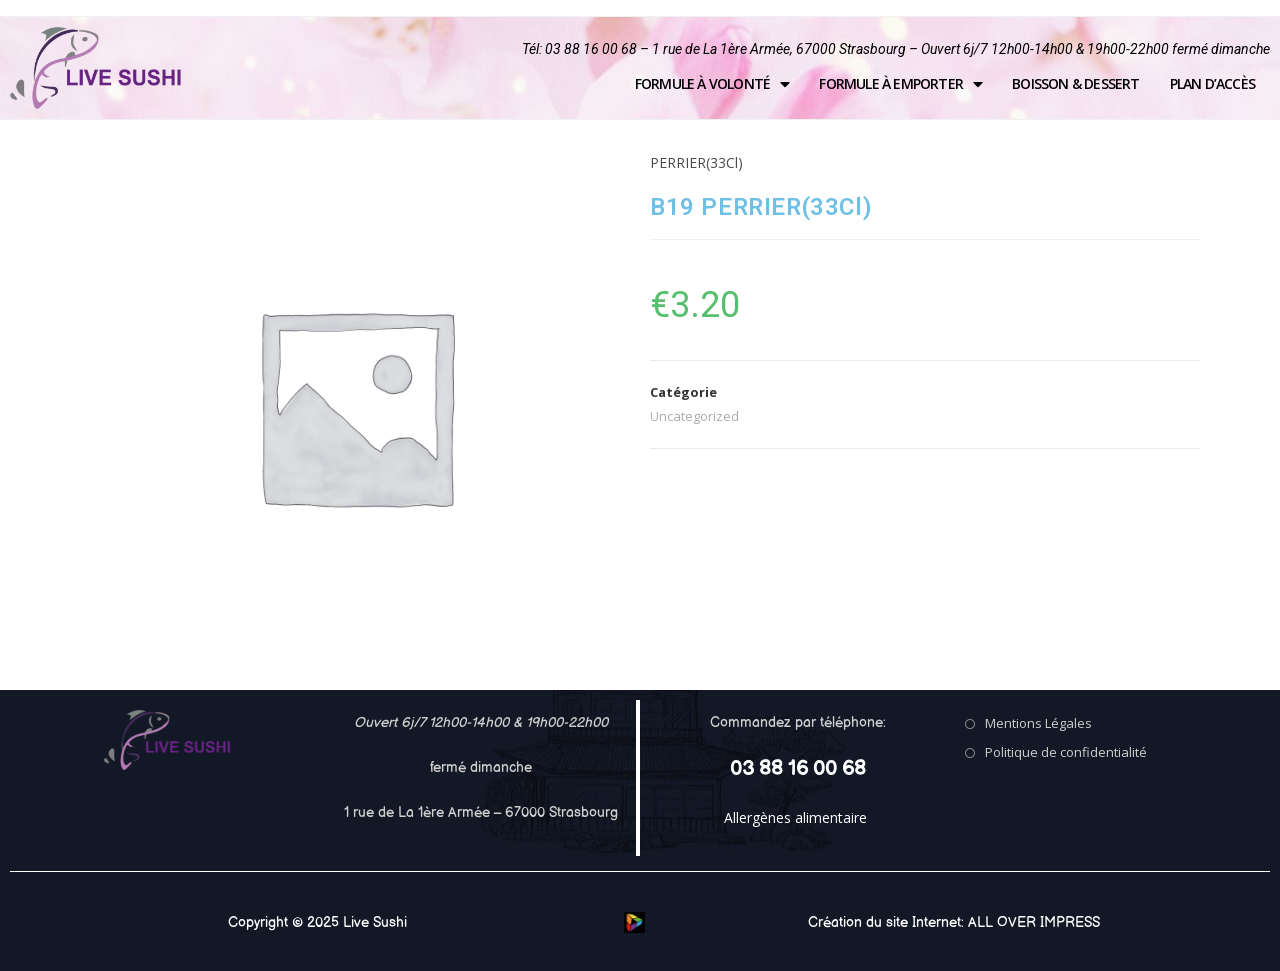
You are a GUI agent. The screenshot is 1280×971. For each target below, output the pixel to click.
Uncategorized (694, 416)
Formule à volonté (712, 84)
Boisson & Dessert (1075, 83)
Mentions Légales (1038, 723)
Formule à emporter (900, 84)
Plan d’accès (1212, 83)
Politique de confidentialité (1066, 752)
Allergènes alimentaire (795, 817)
